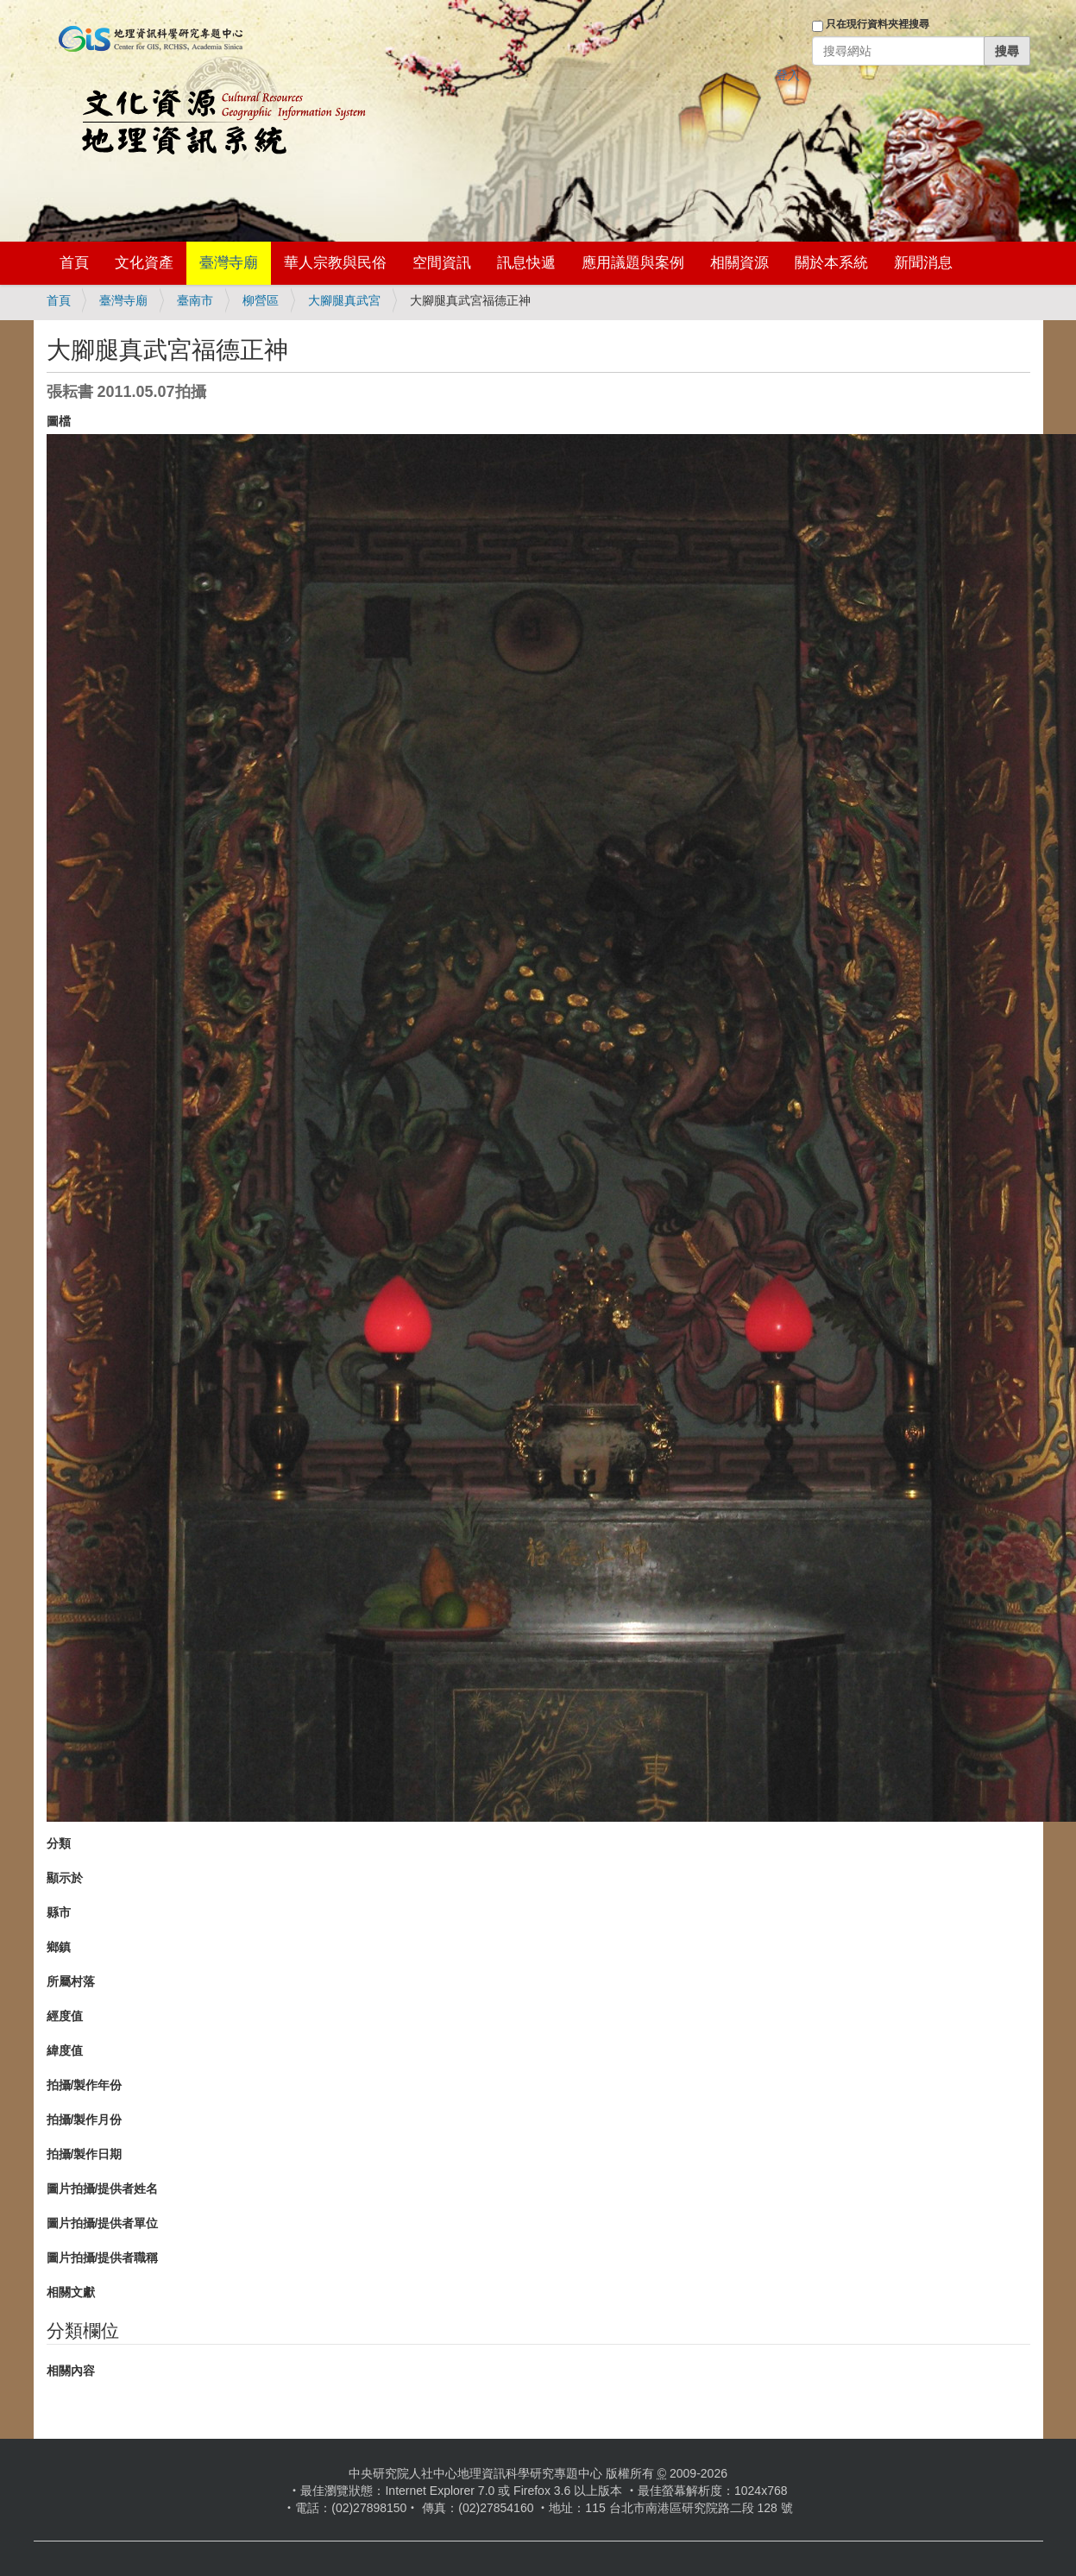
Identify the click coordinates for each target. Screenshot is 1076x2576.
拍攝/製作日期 (85, 2154)
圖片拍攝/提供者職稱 (103, 2257)
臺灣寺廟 (228, 263)
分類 (59, 1843)
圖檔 (59, 421)
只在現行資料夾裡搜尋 (877, 24)
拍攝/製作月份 (85, 2119)
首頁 (74, 263)
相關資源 (739, 263)
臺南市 (195, 300)
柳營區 (260, 300)
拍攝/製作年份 (85, 2085)
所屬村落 (71, 1981)
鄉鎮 (59, 1947)
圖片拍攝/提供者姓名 (103, 2188)
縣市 (59, 1912)
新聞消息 (923, 263)
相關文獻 (71, 2292)
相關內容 (71, 2371)
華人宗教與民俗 (335, 263)
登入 (788, 75)
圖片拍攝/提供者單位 (103, 2223)
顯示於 (65, 1878)
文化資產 (144, 263)
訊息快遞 (526, 263)
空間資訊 (441, 263)
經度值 (65, 2016)
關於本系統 (831, 263)
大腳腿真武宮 (344, 300)
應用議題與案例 (633, 263)
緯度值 (65, 2050)
